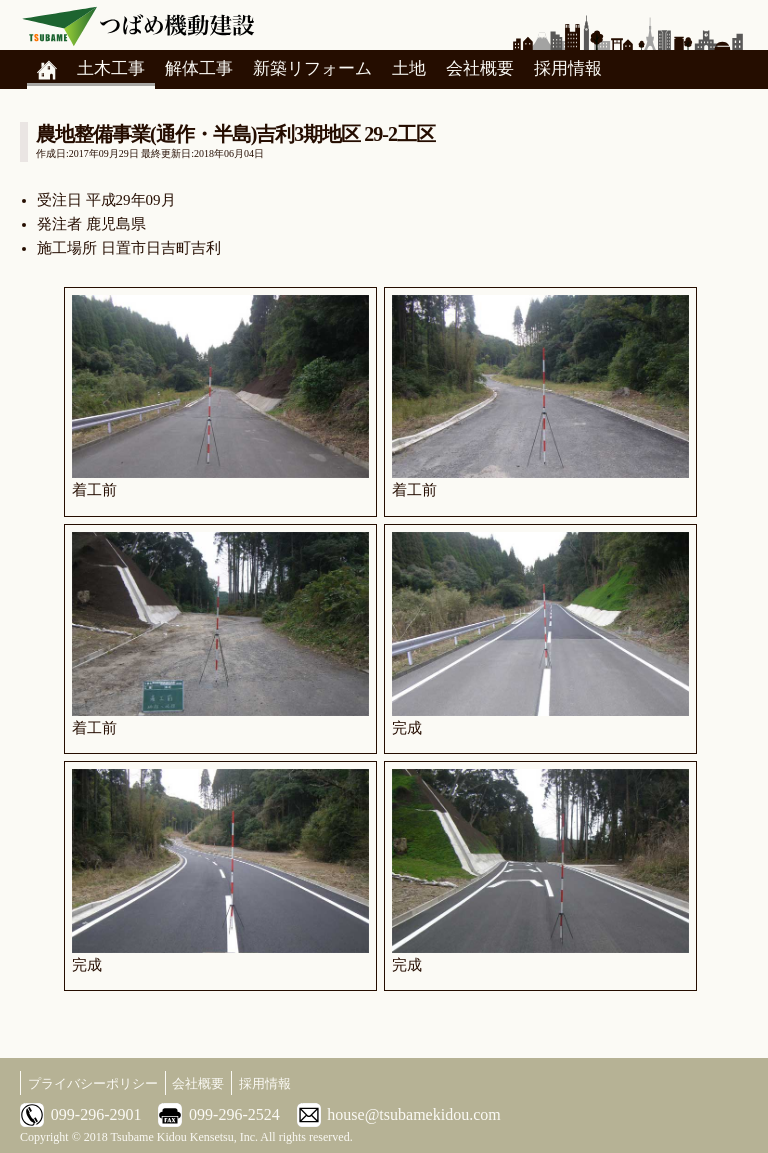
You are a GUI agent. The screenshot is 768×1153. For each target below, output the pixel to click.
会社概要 (480, 68)
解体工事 (199, 68)
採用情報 (568, 68)
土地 (409, 68)
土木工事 (111, 68)
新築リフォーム (312, 68)
